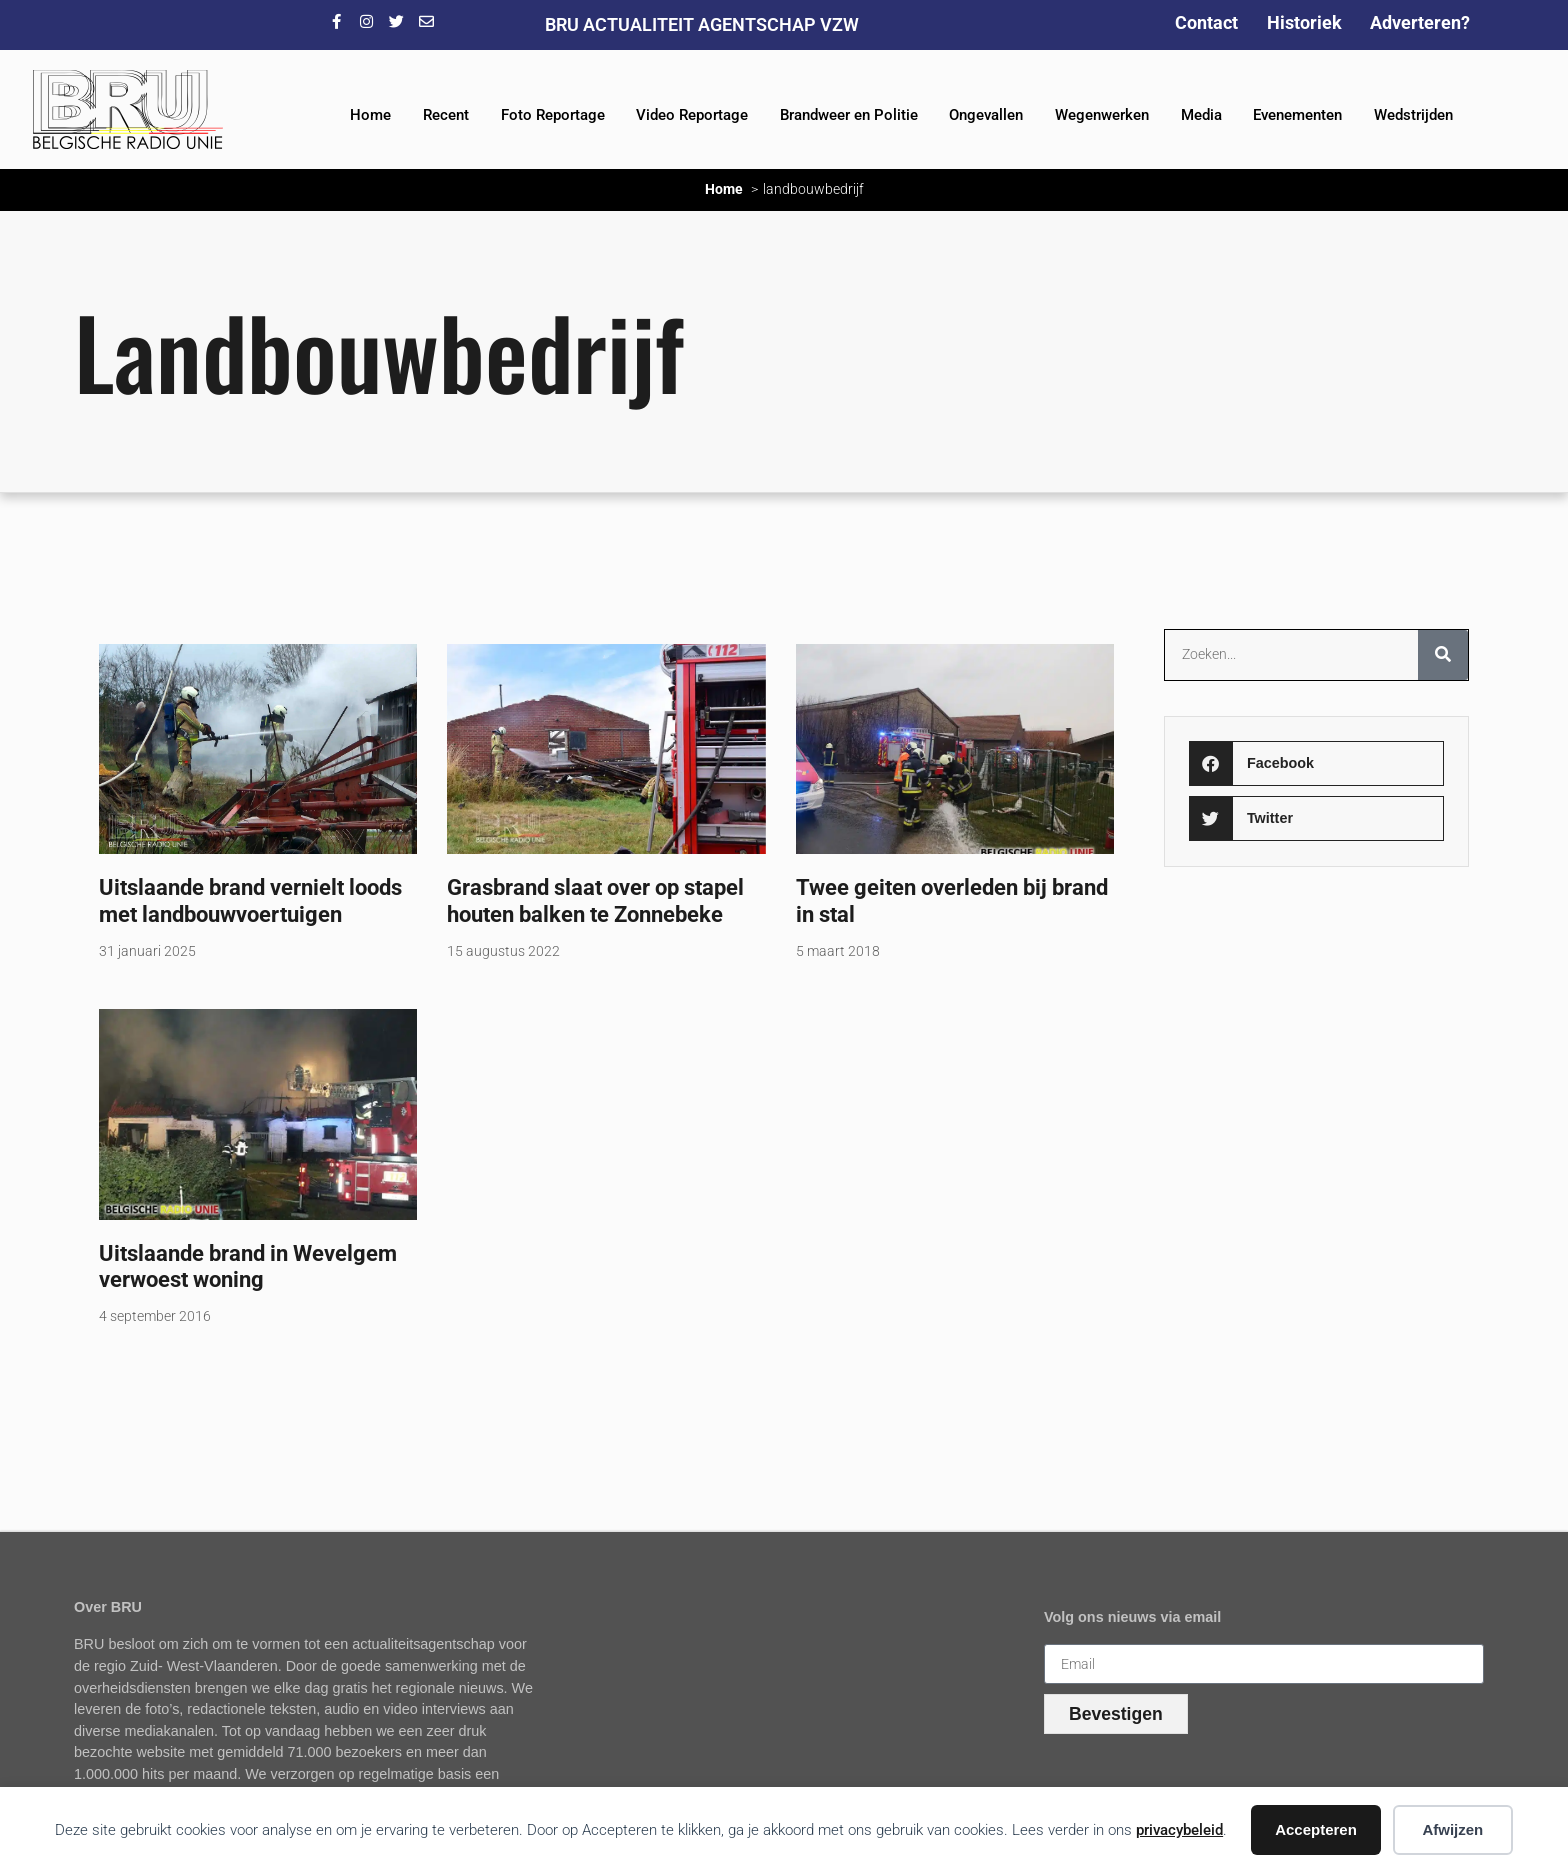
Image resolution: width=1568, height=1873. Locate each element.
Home (370, 115)
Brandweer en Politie (849, 115)
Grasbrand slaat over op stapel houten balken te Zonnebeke (595, 900)
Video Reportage (692, 115)
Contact (1206, 22)
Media (1201, 115)
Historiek (1304, 22)
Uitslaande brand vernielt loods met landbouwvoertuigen (250, 900)
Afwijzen (1452, 1829)
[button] (1316, 763)
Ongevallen (986, 115)
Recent (446, 115)
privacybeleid (1179, 1830)
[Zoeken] (1443, 655)
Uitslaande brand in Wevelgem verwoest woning (248, 1266)
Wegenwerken (1102, 115)
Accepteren (1316, 1829)
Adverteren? (1420, 22)
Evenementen (1297, 115)
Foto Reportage (553, 115)
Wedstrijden (1413, 115)
